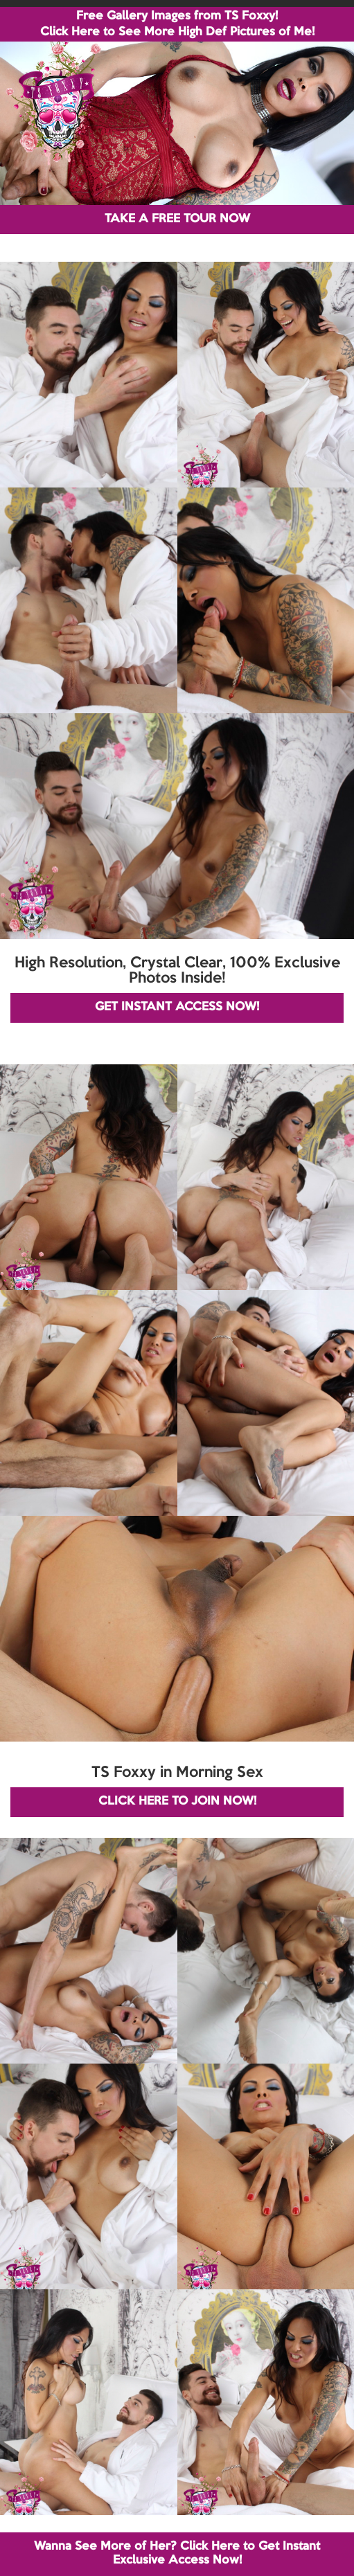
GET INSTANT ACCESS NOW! (177, 1007)
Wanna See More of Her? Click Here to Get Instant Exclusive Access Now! (177, 2553)
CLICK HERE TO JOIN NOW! (177, 1801)
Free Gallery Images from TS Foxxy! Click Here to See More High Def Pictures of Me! (177, 24)
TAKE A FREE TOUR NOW (177, 219)
